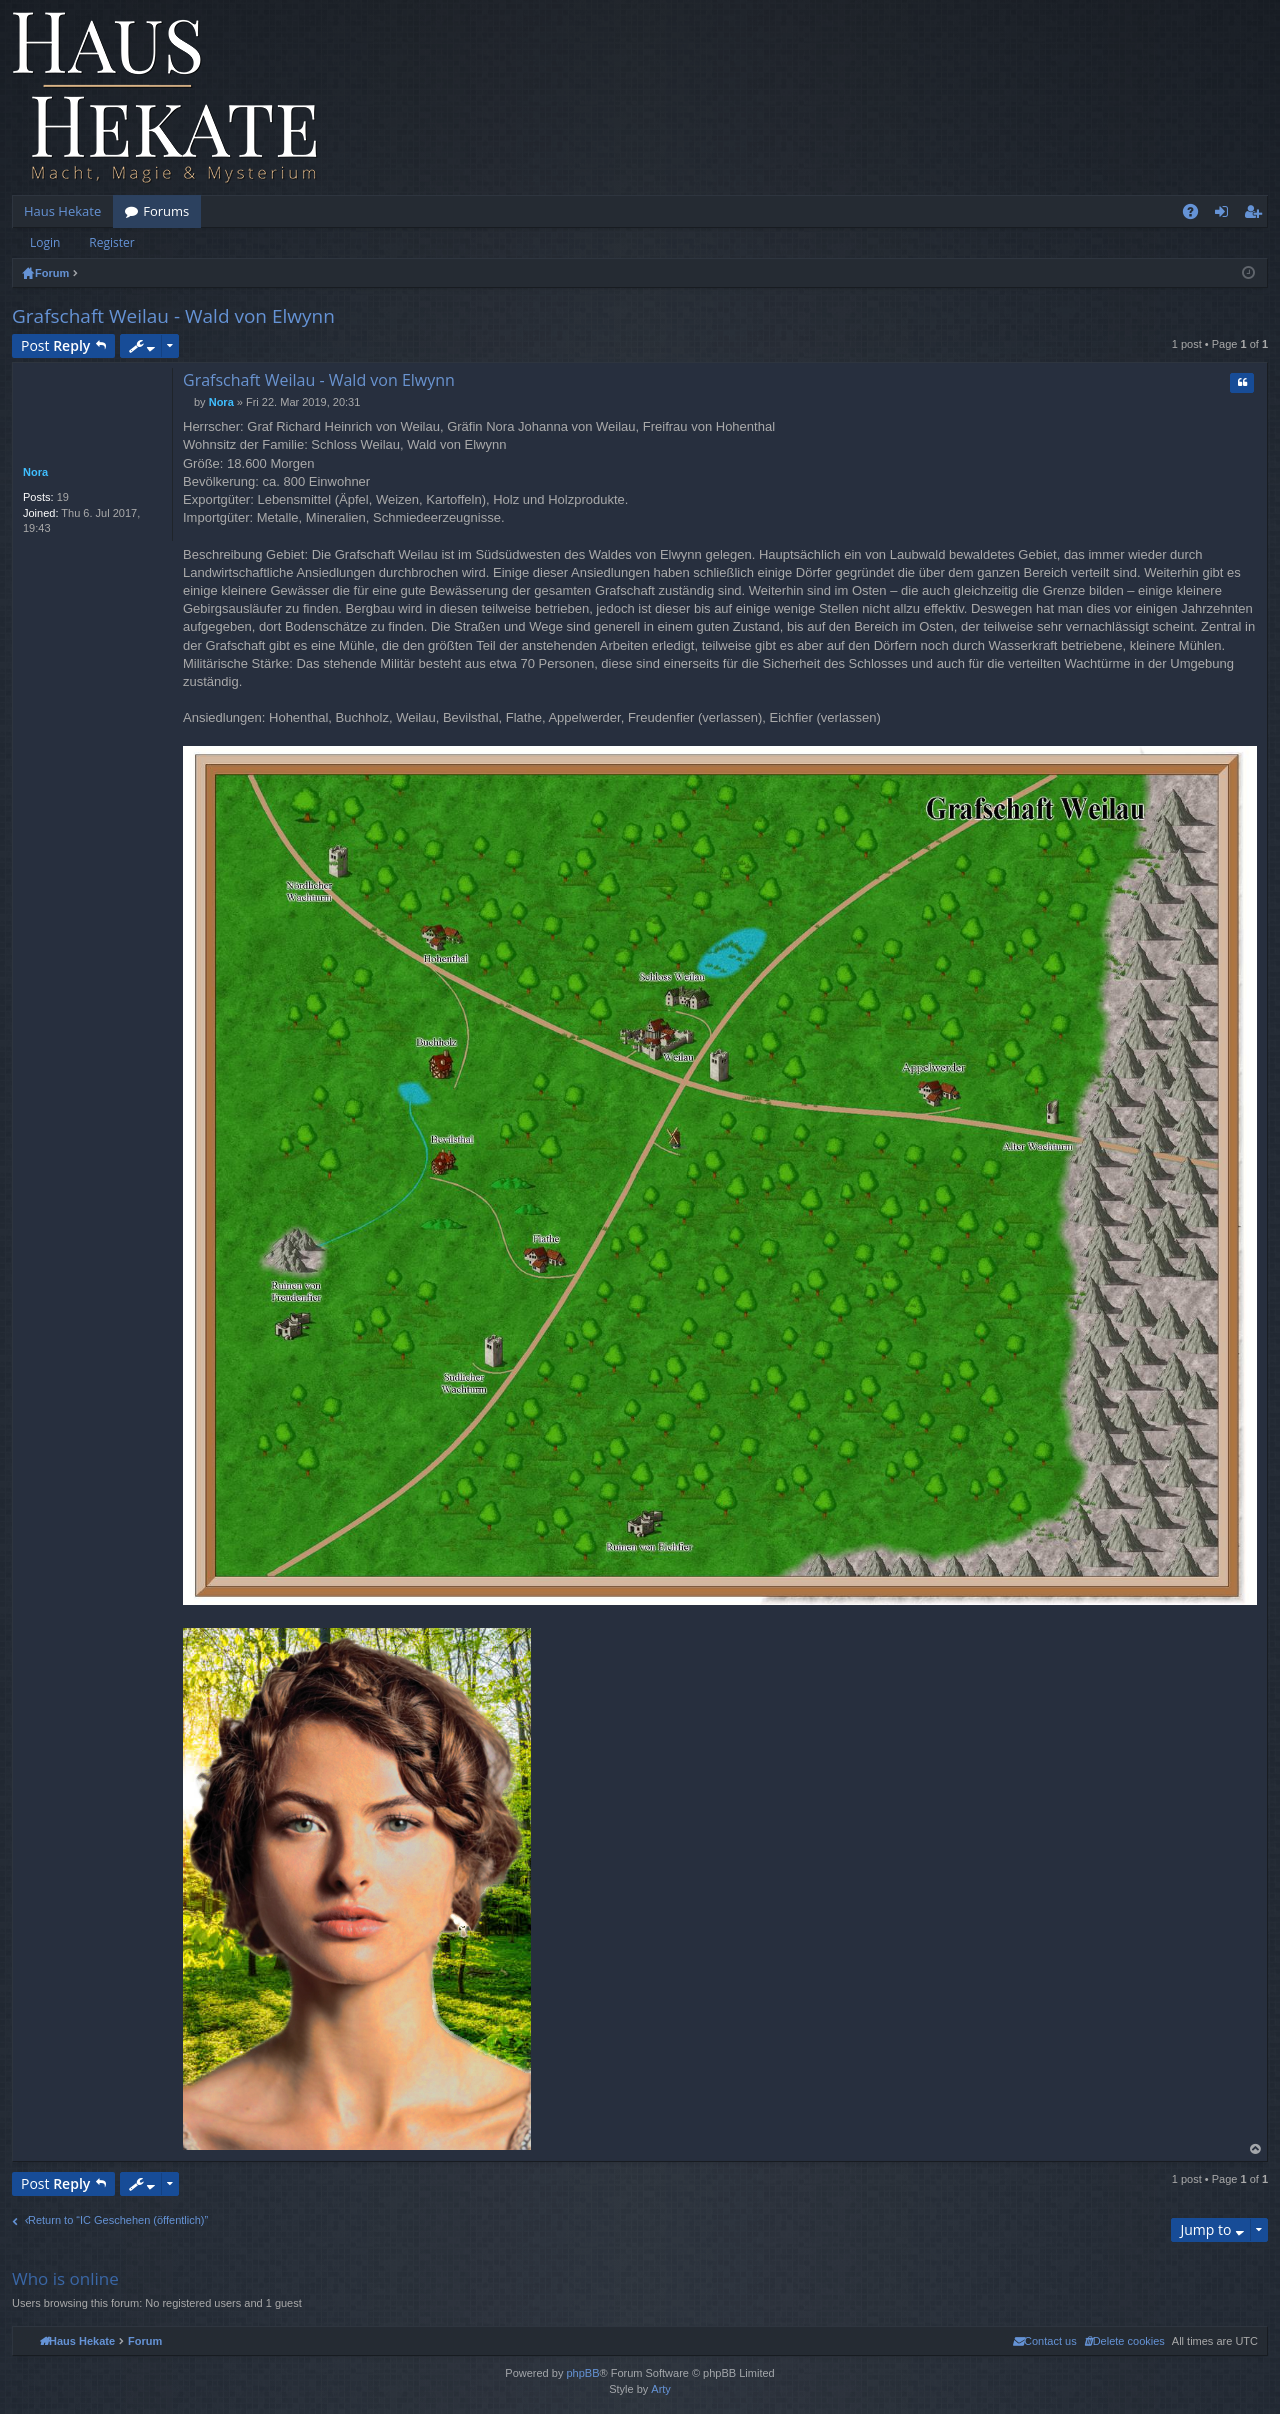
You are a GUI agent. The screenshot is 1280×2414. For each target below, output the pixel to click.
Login (45, 242)
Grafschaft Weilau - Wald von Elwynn (173, 316)
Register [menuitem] (1257, 215)
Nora (35, 472)
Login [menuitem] (1225, 215)
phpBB (582, 2373)
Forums (166, 211)
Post (55, 345)
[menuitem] (1124, 2341)
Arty (661, 2389)
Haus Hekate (62, 211)
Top (1256, 2149)
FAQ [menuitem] (1197, 215)
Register (111, 242)
